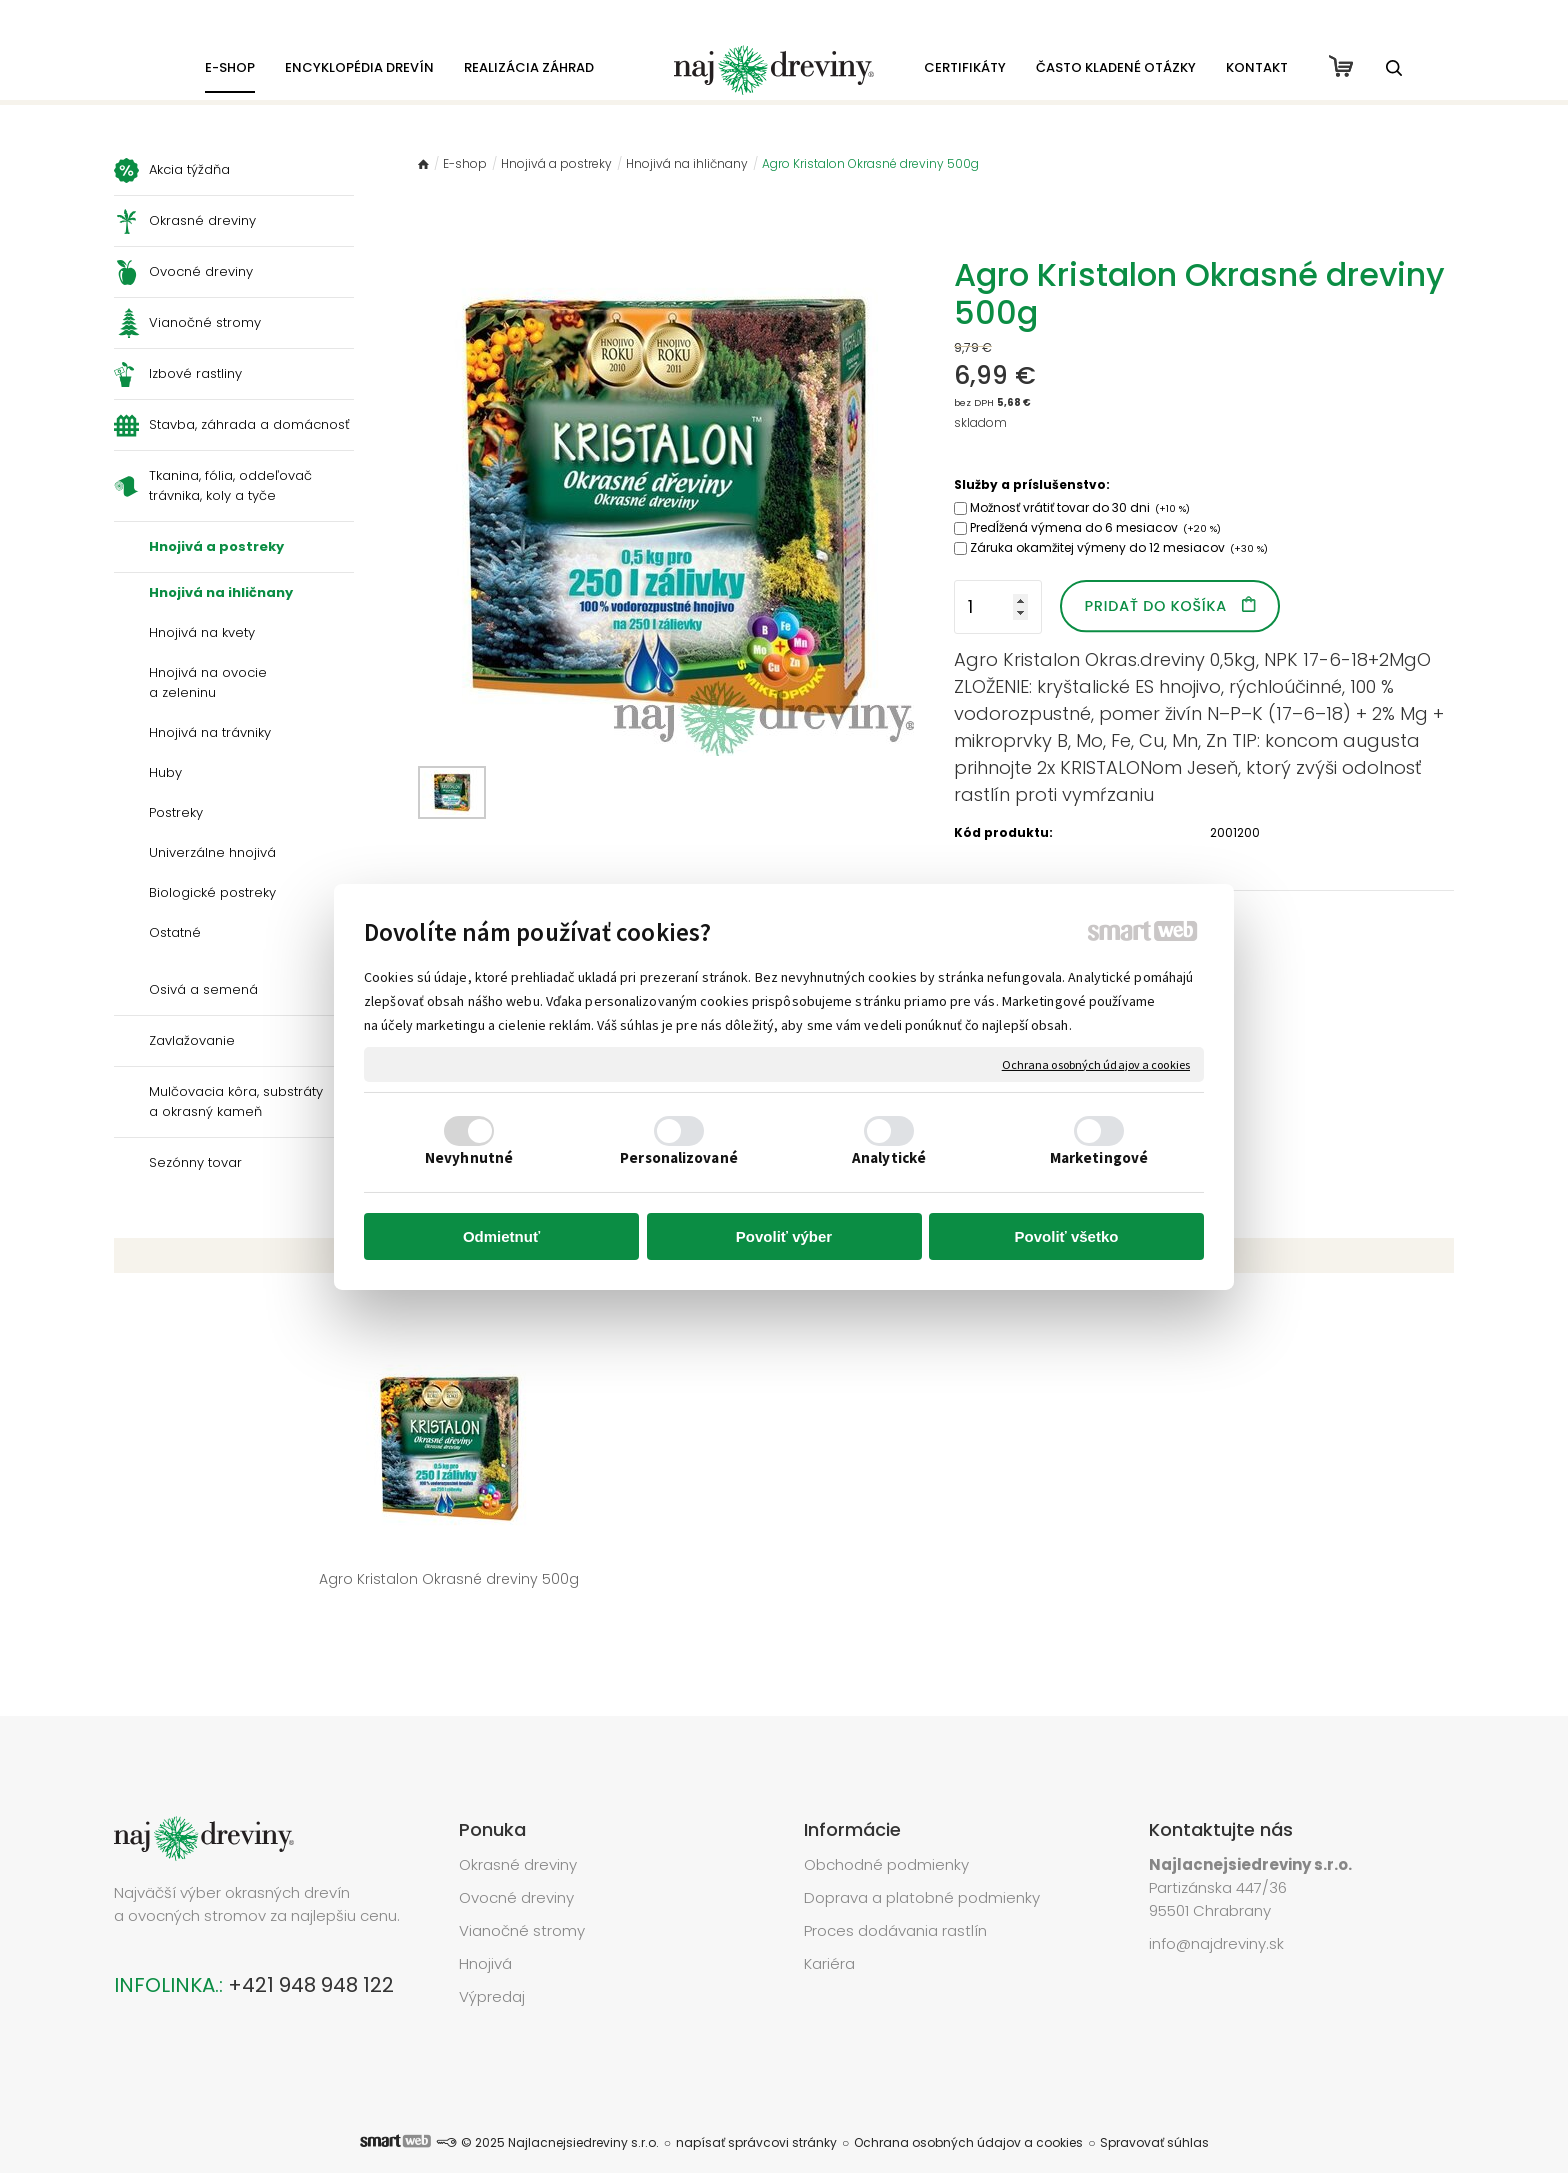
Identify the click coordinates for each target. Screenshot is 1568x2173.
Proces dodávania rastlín (897, 1900)
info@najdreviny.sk (1216, 1913)
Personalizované (679, 1157)
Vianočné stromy (522, 1900)
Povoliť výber (784, 1236)
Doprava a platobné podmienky (922, 1867)
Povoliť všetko (1067, 1236)
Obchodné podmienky (886, 1834)
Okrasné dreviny (518, 1834)
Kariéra (829, 1933)
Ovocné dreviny (516, 1867)
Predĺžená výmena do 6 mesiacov (1095, 527)
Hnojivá (485, 1933)
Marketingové (1099, 1157)
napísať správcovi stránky (756, 2112)
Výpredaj (492, 1966)
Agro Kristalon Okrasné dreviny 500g (267, 1579)
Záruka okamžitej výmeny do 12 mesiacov (1119, 547)
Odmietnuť (501, 1236)
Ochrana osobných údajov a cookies (1096, 1063)
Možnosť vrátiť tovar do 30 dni (1080, 507)
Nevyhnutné (469, 1157)
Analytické (889, 1157)
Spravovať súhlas (1154, 2112)
